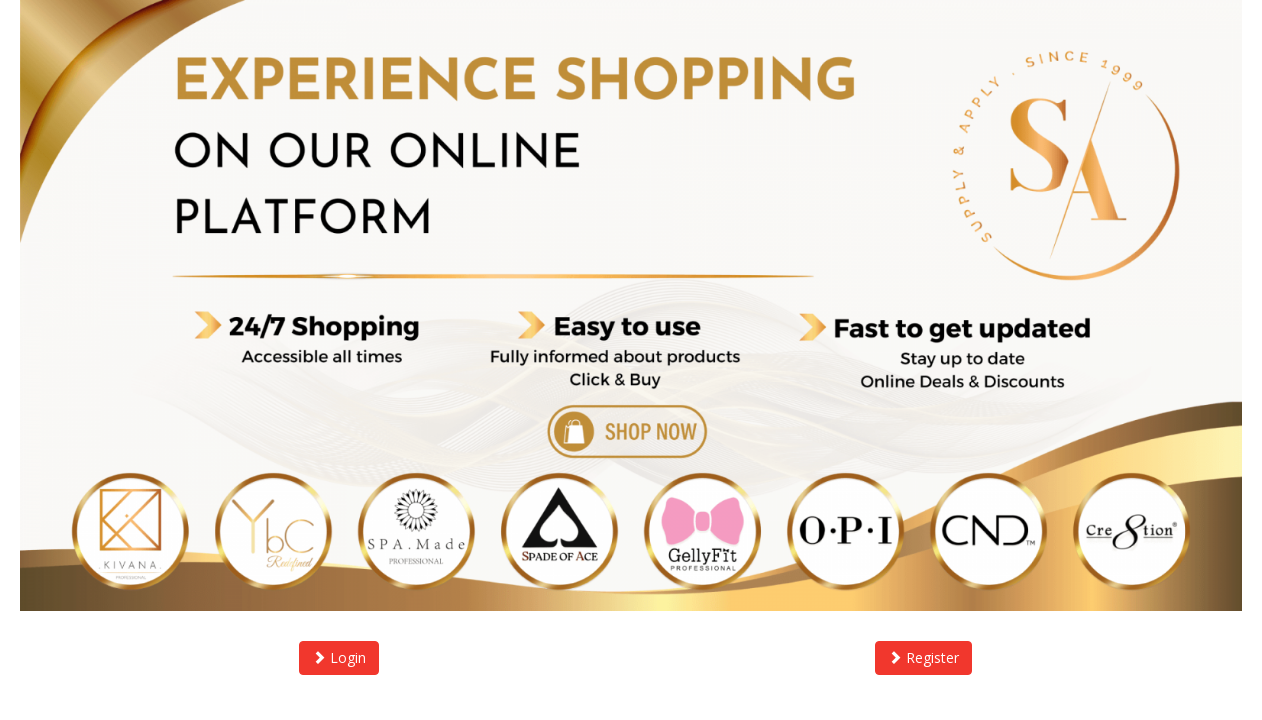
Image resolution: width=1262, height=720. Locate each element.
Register (923, 657)
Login (339, 657)
